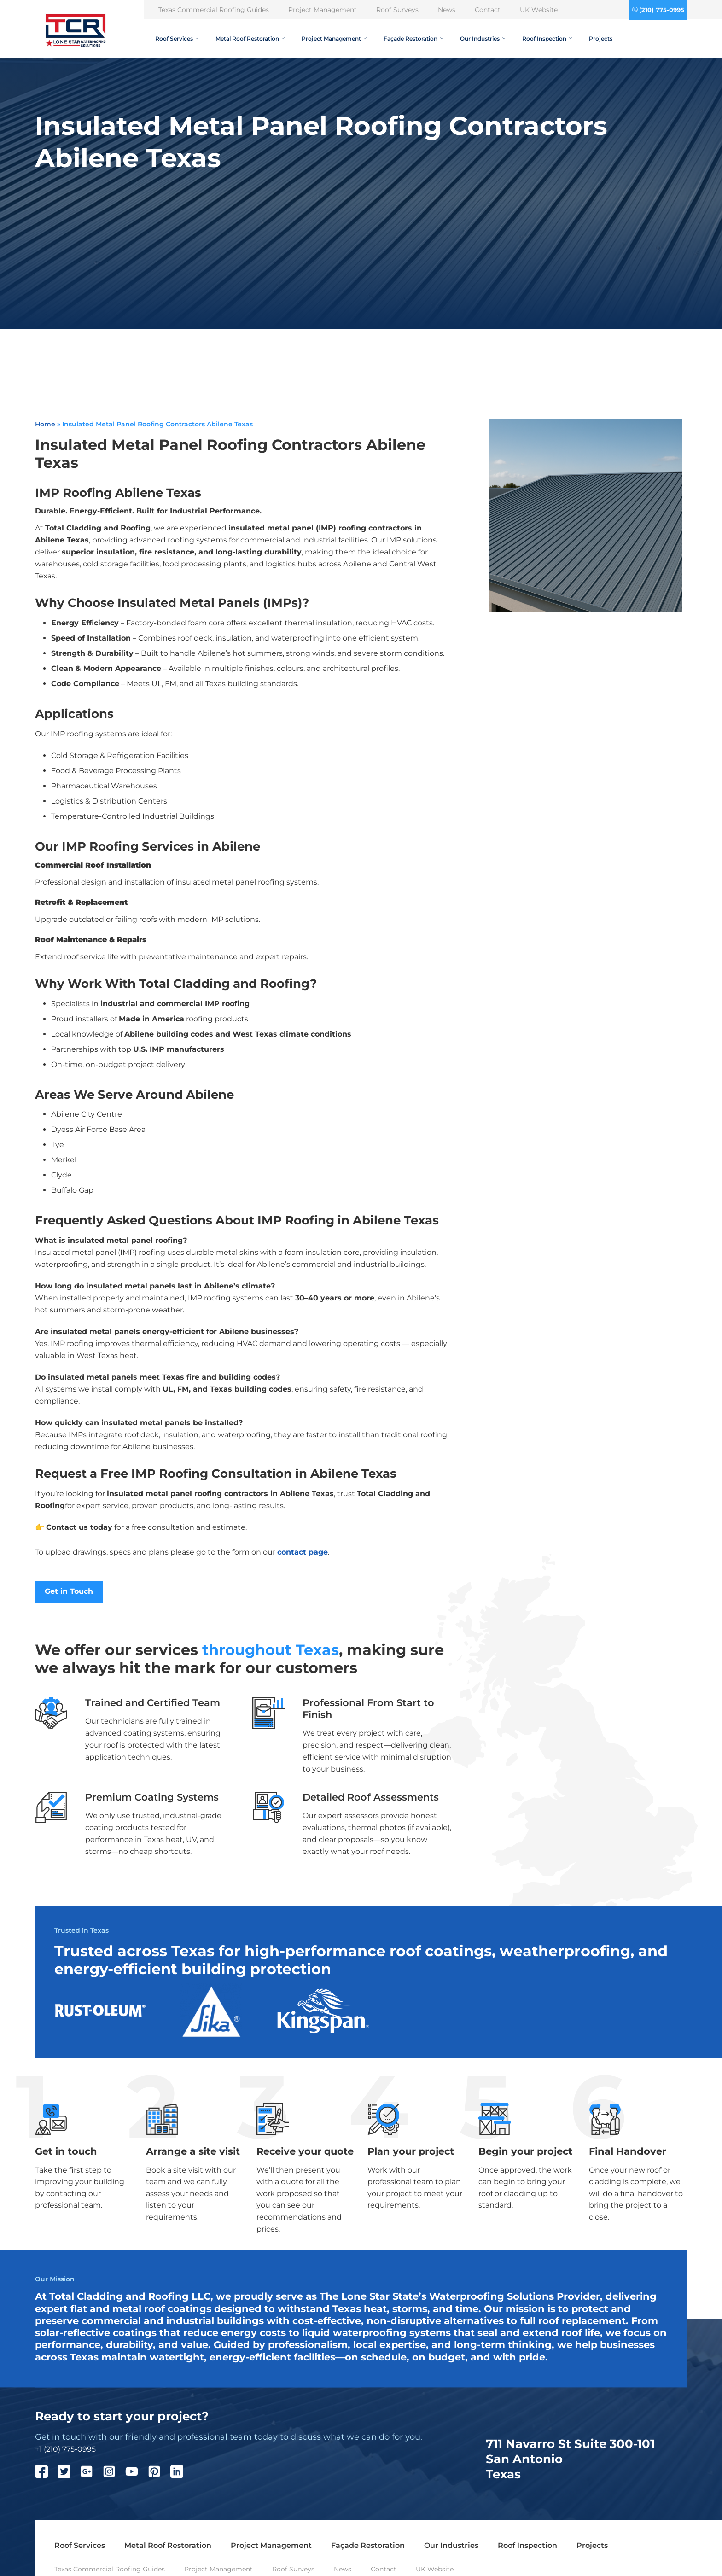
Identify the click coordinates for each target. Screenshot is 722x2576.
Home (45, 424)
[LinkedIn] (181, 2473)
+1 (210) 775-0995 (65, 2449)
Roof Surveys (397, 9)
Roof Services (176, 38)
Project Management (322, 9)
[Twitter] (69, 2473)
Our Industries (482, 38)
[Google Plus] (91, 2473)
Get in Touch (69, 1591)
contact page (302, 1552)
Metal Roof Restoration (250, 38)
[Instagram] (114, 2473)
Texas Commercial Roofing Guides (213, 9)
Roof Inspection (547, 38)
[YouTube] (136, 2473)
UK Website (539, 9)
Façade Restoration (413, 38)
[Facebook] (46, 2473)
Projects (600, 38)
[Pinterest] (159, 2473)
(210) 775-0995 (661, 10)
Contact (488, 9)
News (446, 9)
